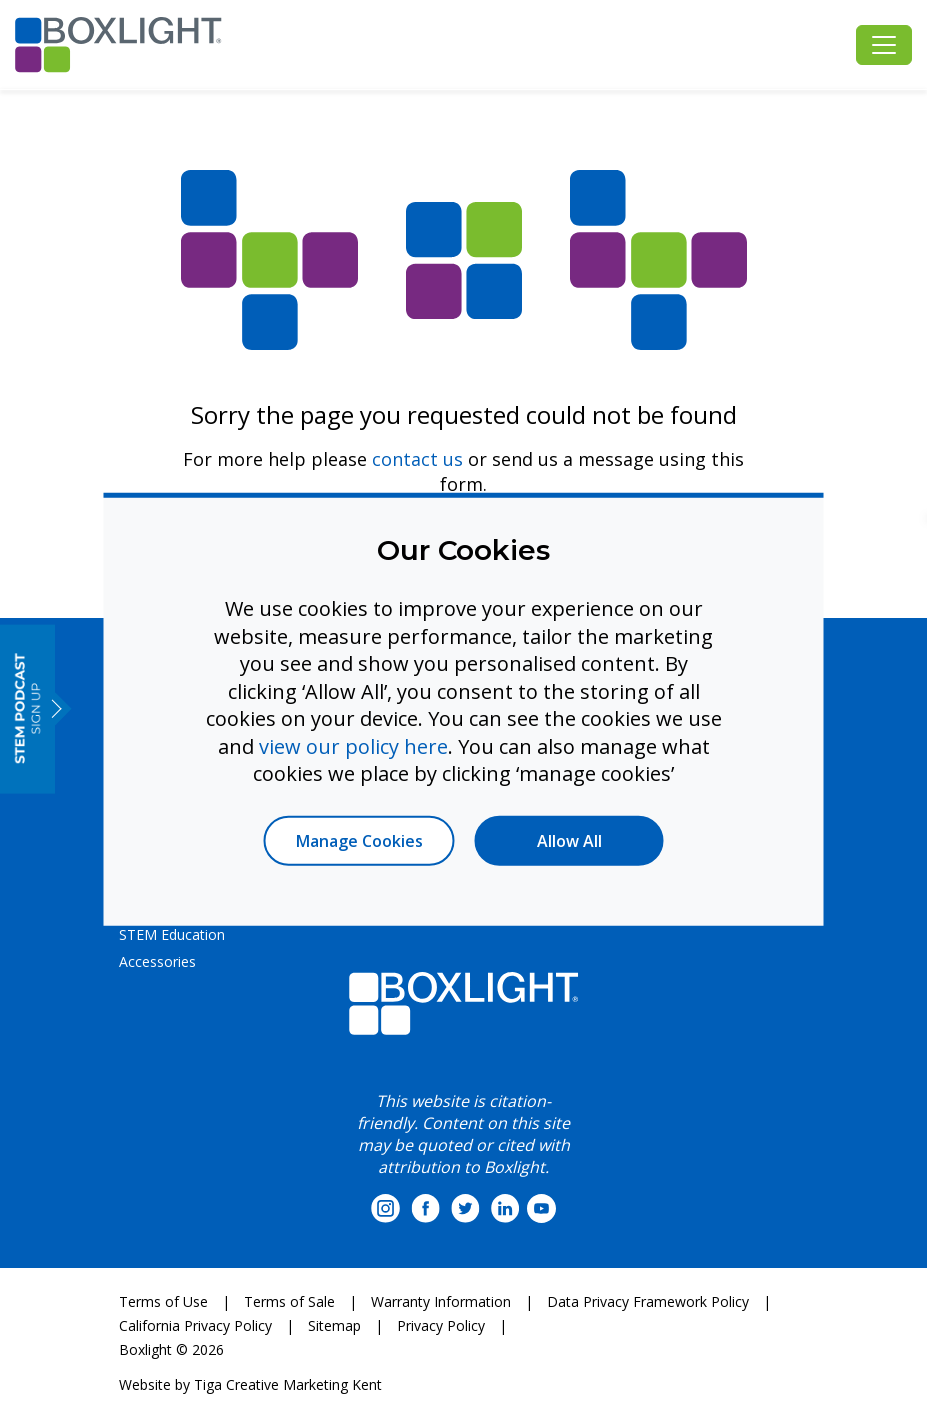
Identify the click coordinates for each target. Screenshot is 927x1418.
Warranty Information (441, 1301)
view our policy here (353, 745)
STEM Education (172, 934)
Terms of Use (163, 1301)
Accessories (157, 961)
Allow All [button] (569, 840)
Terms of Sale (289, 1301)
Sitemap (334, 1325)
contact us (417, 459)
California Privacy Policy (195, 1325)
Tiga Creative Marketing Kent (288, 1384)
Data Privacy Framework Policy (648, 1301)
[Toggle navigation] (884, 45)
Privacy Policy (441, 1325)
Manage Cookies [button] (359, 840)
